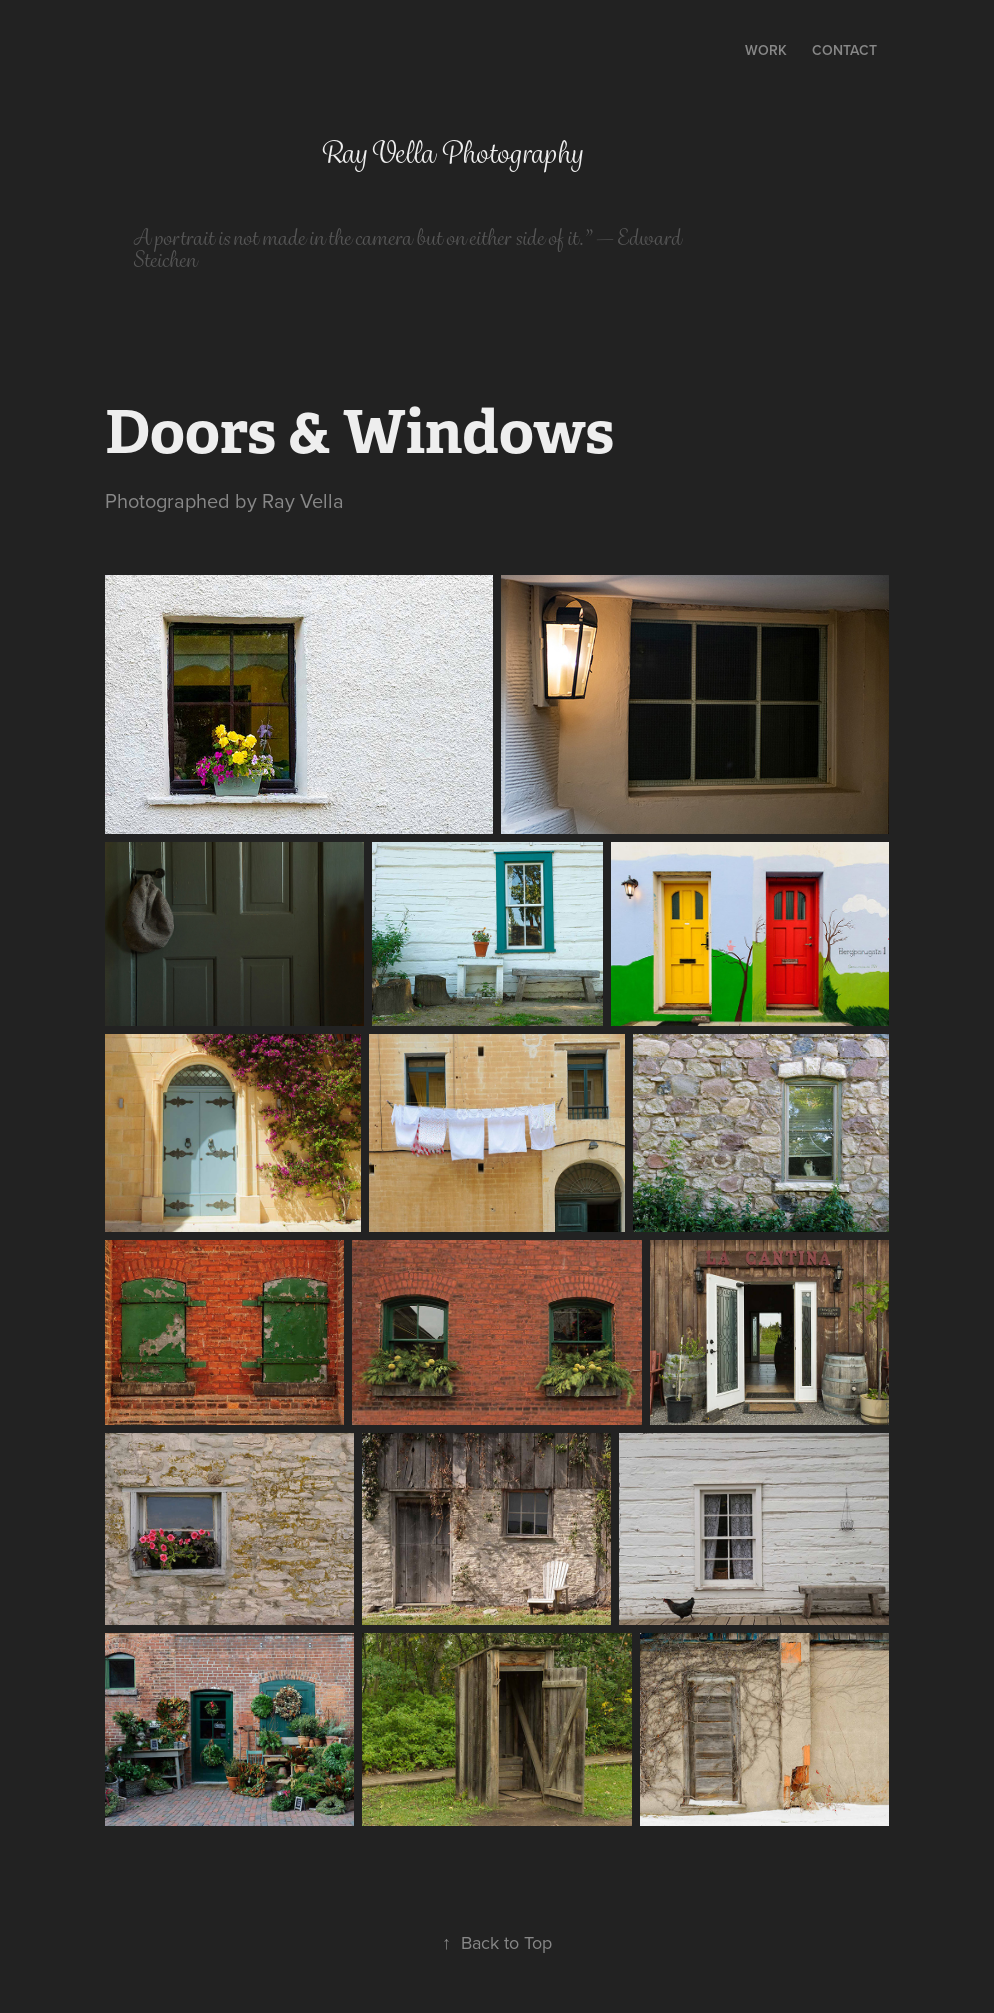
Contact (844, 50)
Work (766, 50)
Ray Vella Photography (451, 153)
